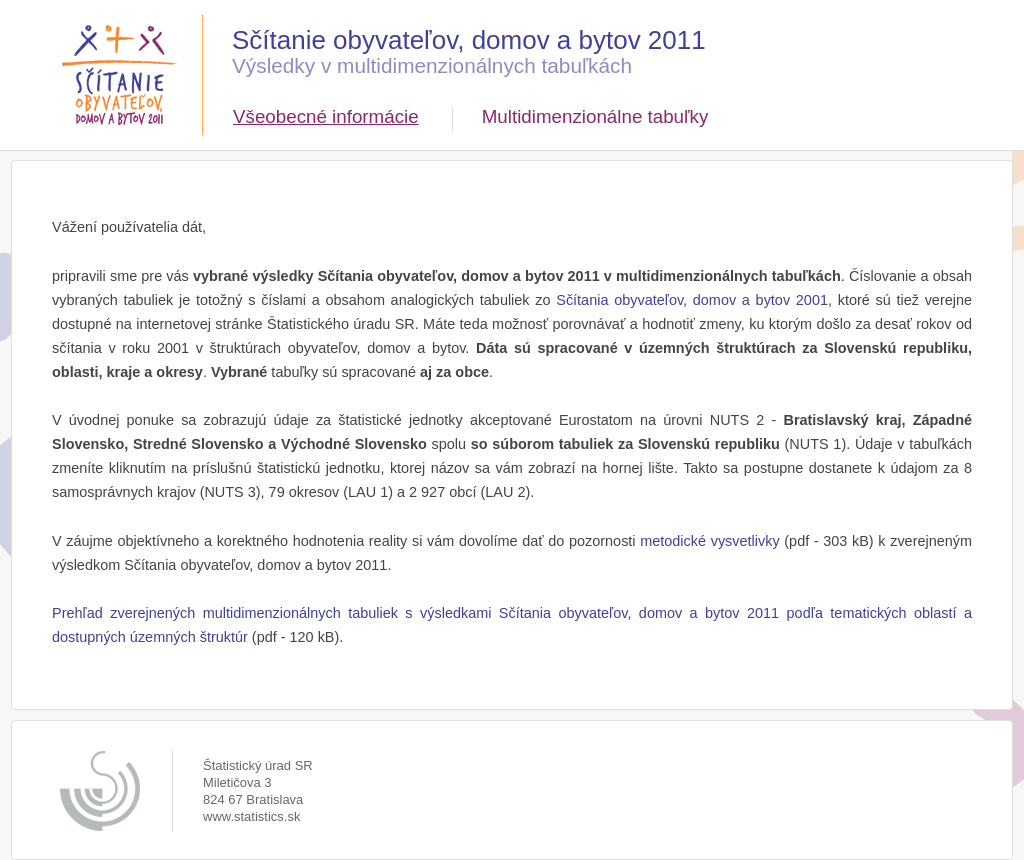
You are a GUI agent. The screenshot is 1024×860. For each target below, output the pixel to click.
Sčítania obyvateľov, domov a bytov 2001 (692, 300)
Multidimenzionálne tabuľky (595, 116)
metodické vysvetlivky (709, 541)
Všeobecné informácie (326, 116)
